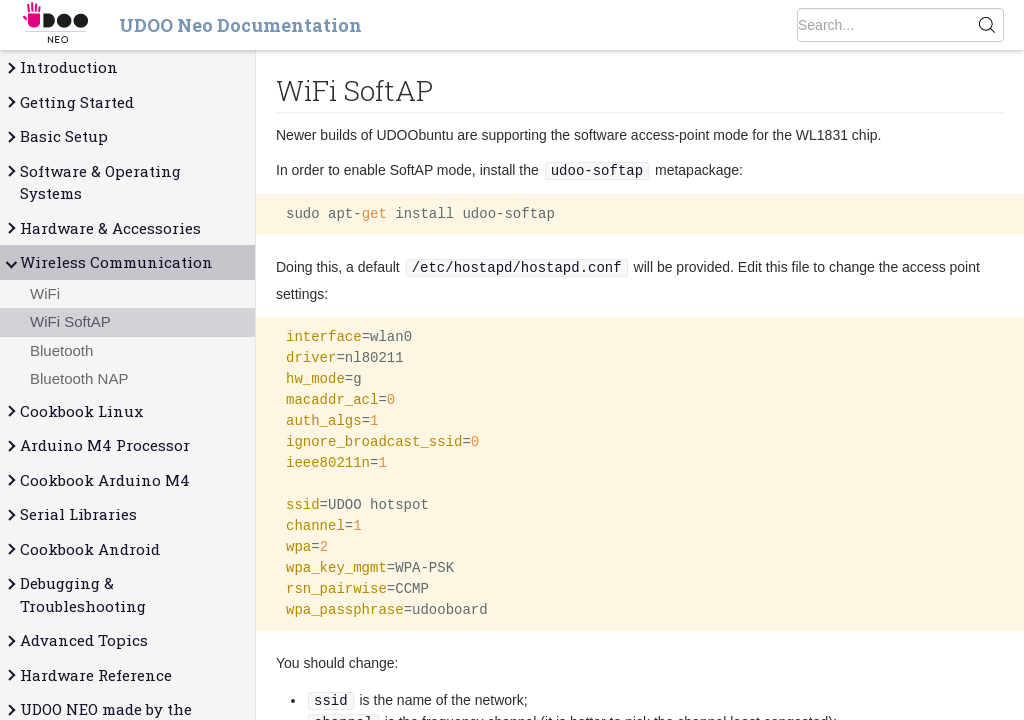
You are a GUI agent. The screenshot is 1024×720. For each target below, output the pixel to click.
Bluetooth (61, 350)
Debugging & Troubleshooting (75, 594)
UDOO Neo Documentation (240, 25)
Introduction (61, 67)
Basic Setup (56, 136)
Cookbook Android (82, 549)
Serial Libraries (70, 514)
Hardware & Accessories (102, 228)
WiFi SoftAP (70, 321)
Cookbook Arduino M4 (97, 480)
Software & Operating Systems (92, 182)
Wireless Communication (108, 262)
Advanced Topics (76, 640)
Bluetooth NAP (79, 378)
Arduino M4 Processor (97, 445)
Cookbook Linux (73, 411)
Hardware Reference (88, 675)
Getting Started (69, 102)
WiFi (45, 293)
